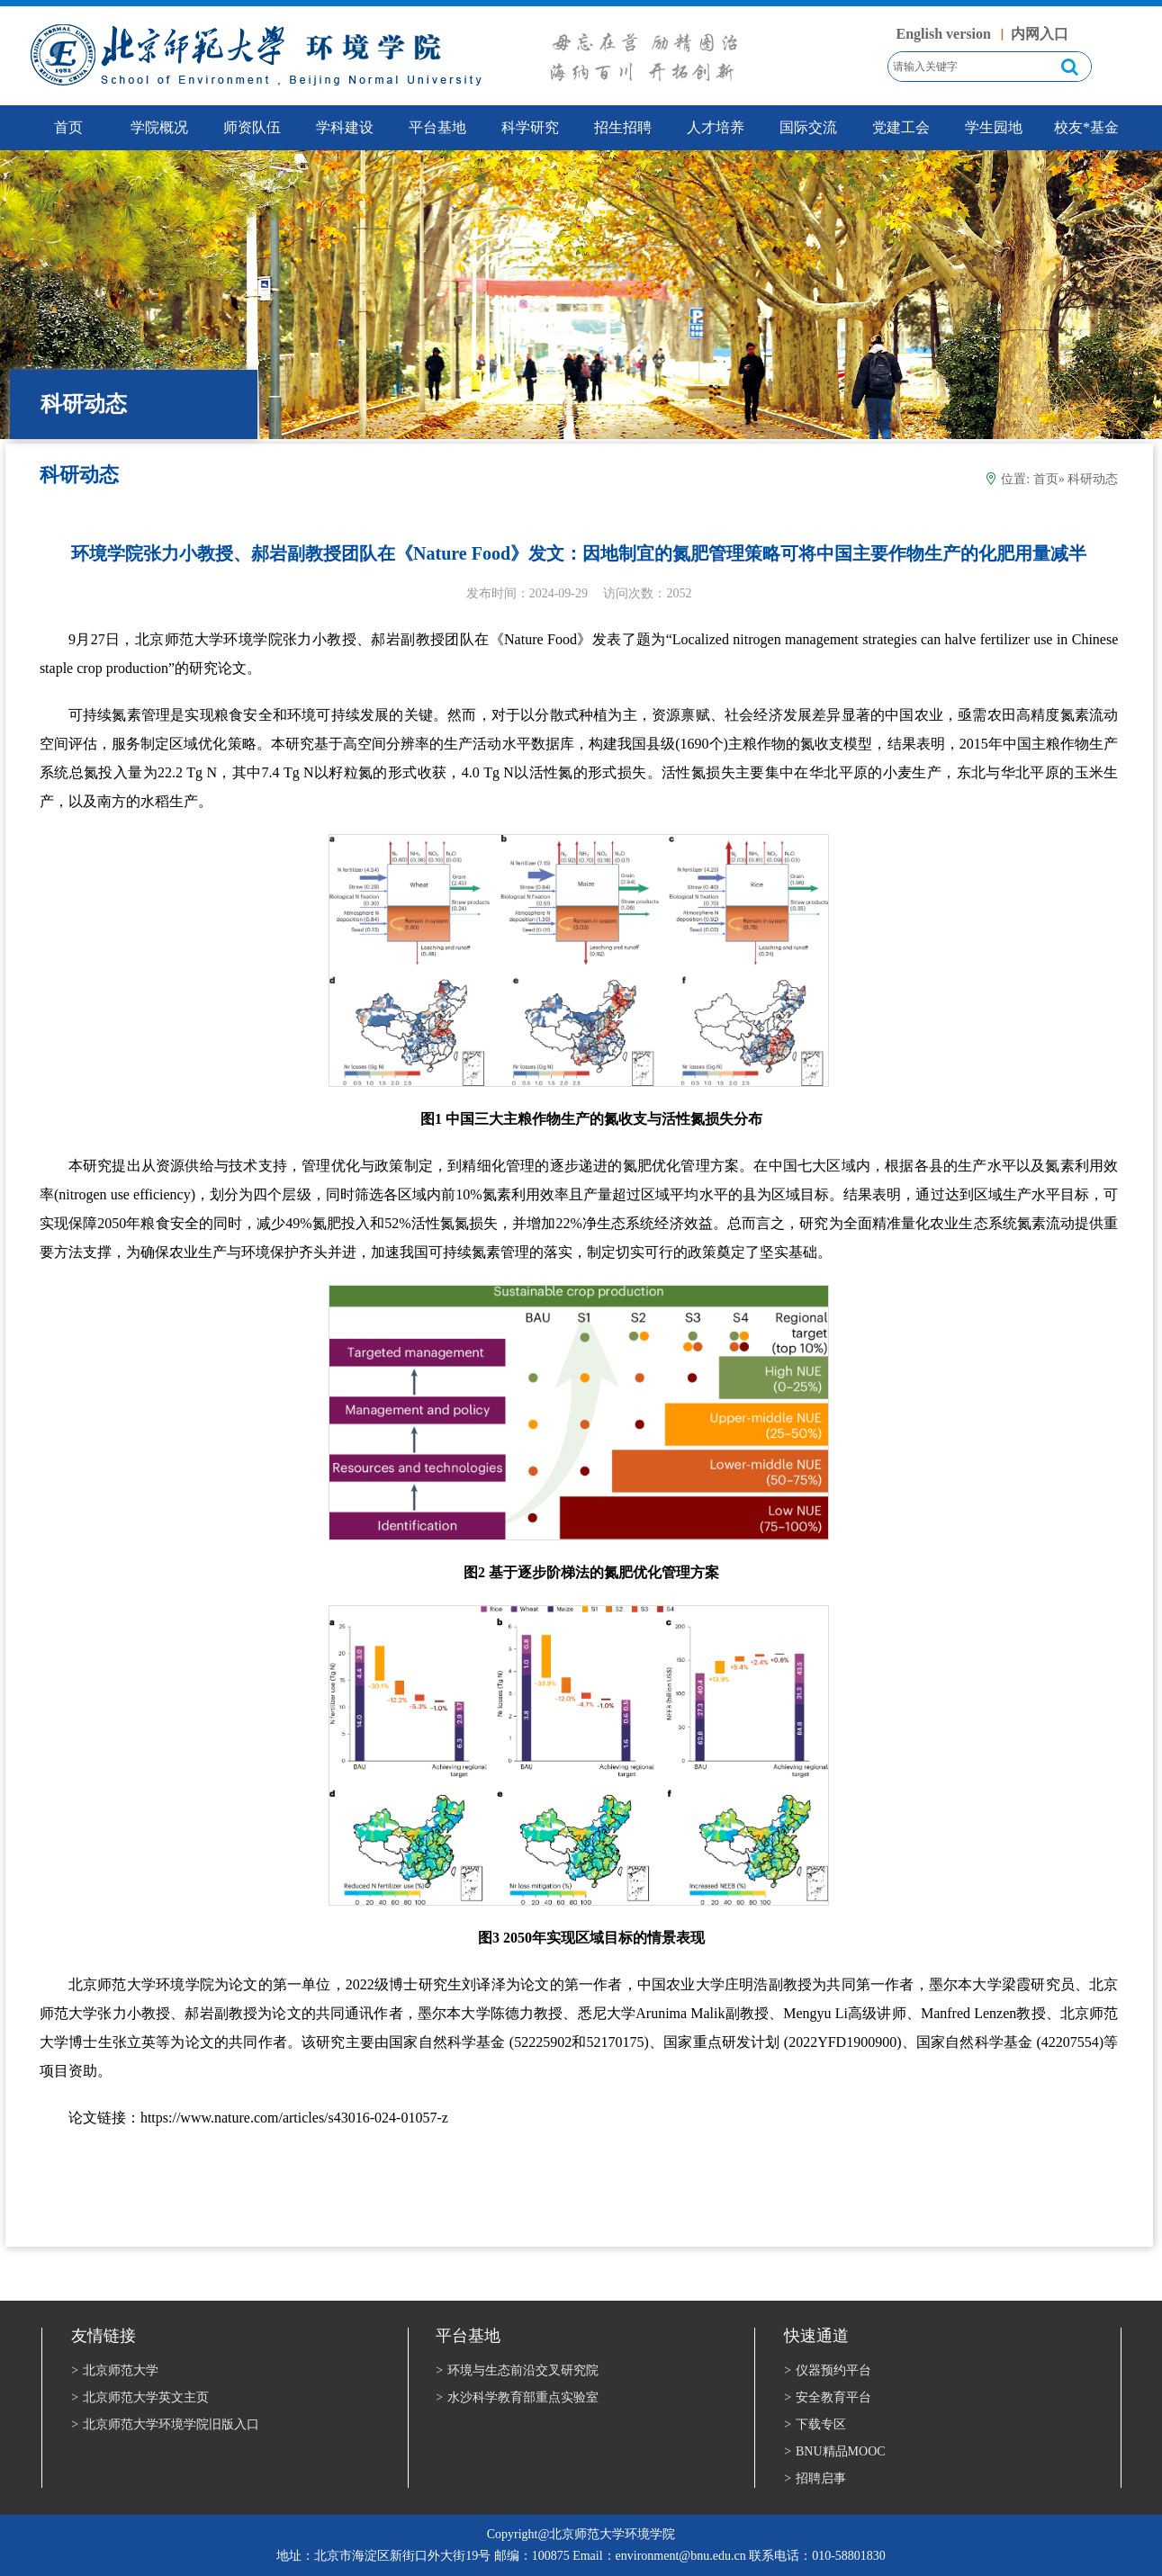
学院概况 (159, 127)
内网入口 (1039, 33)
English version (943, 33)
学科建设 (345, 127)
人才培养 (715, 127)
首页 (1045, 479)
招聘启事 (815, 2478)
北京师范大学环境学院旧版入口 (165, 2424)
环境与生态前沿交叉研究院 (517, 2370)
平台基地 (437, 127)
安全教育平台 (827, 2397)
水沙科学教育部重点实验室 (517, 2397)
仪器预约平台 (827, 2370)
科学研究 (530, 127)
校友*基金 (1086, 127)
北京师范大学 (114, 2370)
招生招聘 (623, 127)
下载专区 (815, 2424)
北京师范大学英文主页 (140, 2397)
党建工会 (901, 127)
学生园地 (993, 127)
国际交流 (808, 127)
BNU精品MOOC (834, 2451)
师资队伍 (252, 127)
